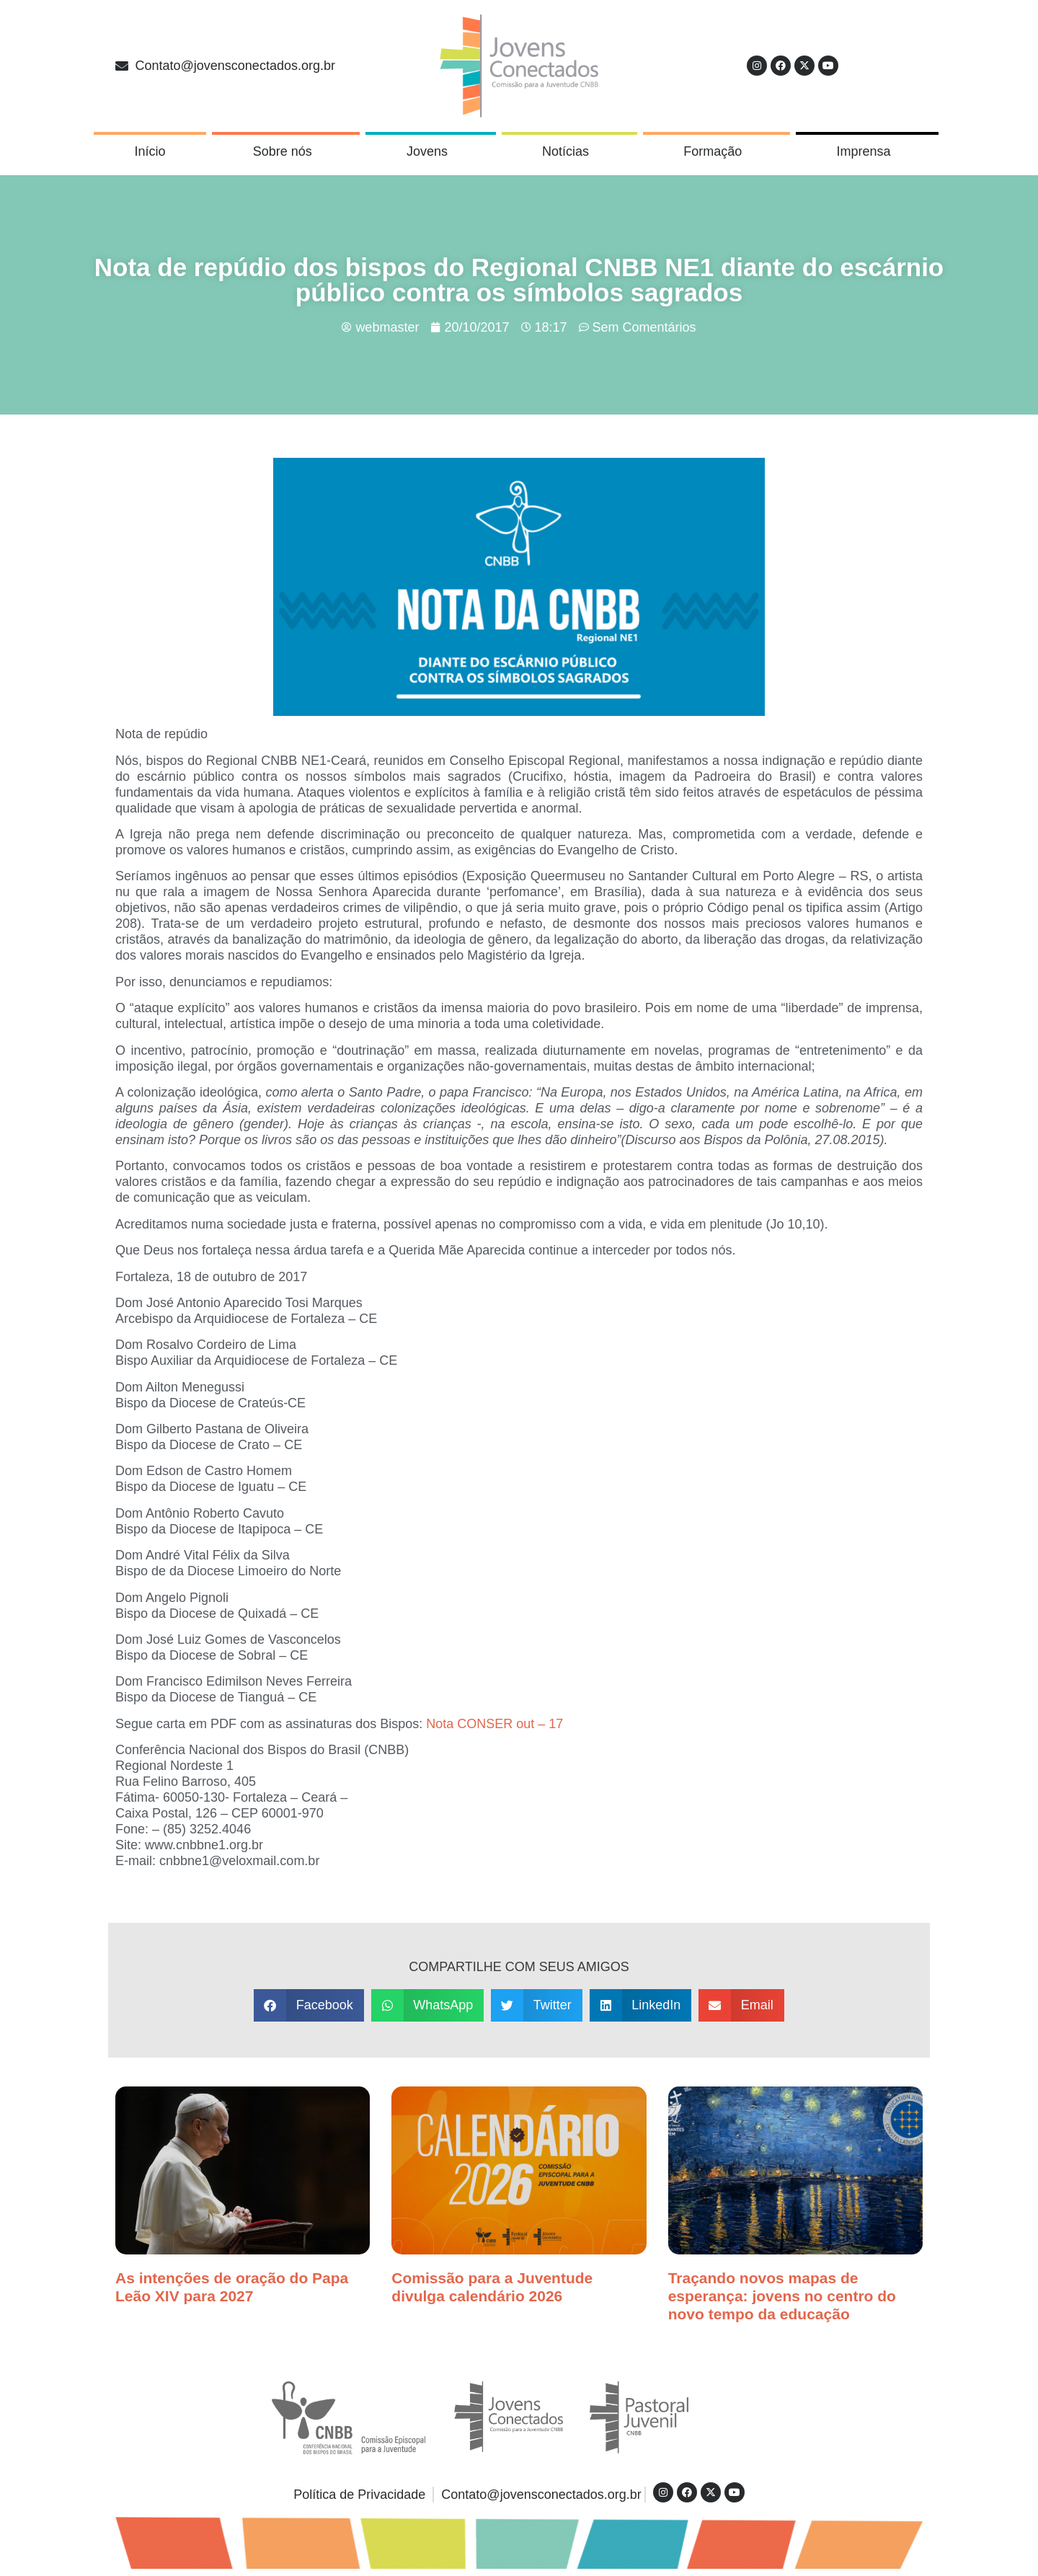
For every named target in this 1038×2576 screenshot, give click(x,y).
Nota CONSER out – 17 (494, 1724)
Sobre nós (286, 151)
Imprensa (866, 151)
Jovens (431, 151)
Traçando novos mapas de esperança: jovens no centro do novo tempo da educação (782, 2296)
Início (150, 151)
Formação (716, 151)
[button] (309, 2005)
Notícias (569, 151)
